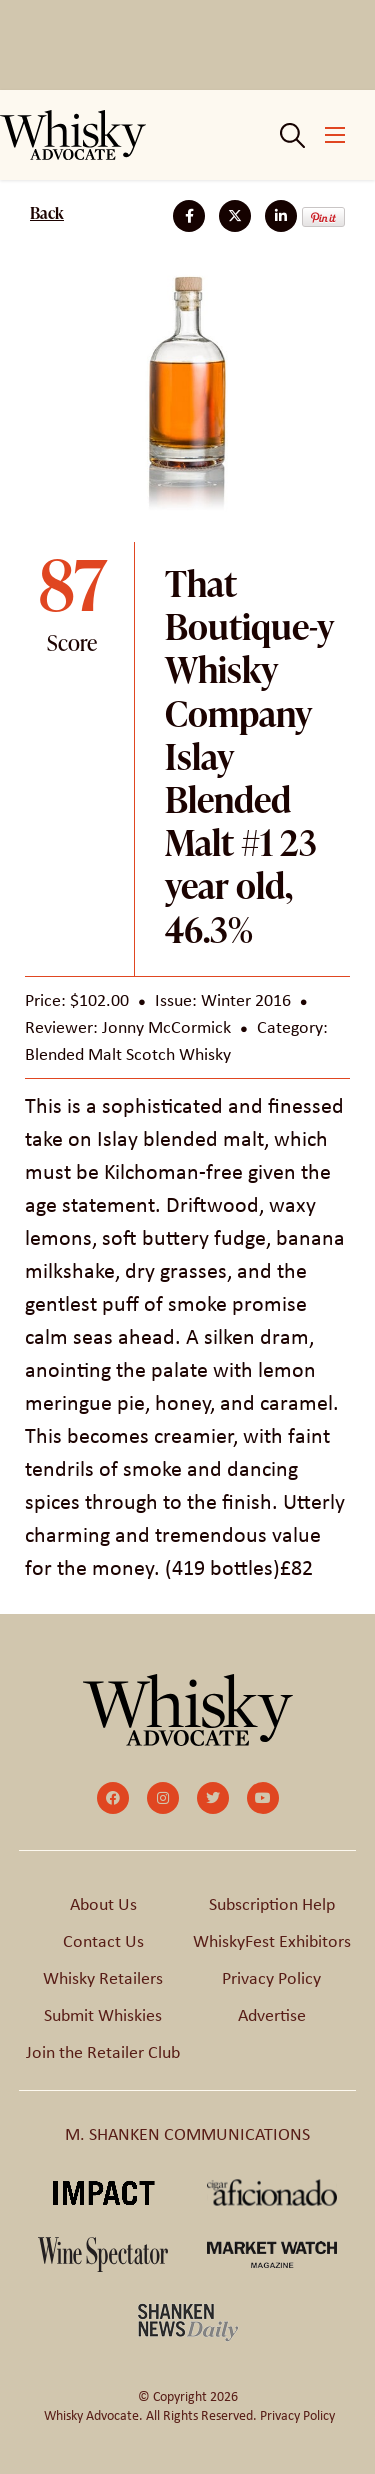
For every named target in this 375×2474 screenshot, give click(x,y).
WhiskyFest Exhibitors (272, 1941)
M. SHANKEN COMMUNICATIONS (187, 2134)
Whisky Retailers (103, 1978)
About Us (103, 1904)
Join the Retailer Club (103, 2052)
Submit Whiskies (103, 2015)
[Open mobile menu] (335, 135)
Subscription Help (272, 1904)
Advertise (272, 2015)
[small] (113, 1798)
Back (47, 213)
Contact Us (103, 1941)
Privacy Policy (271, 1978)
